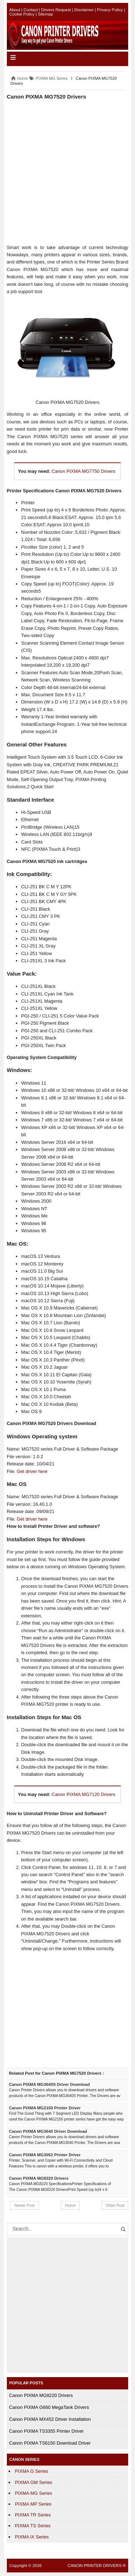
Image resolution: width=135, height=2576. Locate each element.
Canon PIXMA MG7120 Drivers (83, 1794)
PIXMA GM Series (33, 2482)
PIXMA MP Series (33, 2504)
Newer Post (24, 2205)
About (14, 10)
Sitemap (45, 14)
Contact (30, 10)
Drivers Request (56, 10)
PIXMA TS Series (33, 2525)
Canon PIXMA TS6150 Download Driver (50, 2443)
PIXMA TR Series (33, 2515)
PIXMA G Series (31, 2471)
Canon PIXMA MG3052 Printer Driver (45, 2155)
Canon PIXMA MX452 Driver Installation (50, 2419)
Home (70, 2205)
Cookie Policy (22, 14)
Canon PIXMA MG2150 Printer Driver (45, 2108)
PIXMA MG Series (33, 2493)
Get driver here (32, 1471)
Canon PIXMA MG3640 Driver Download (48, 2131)
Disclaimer (84, 10)
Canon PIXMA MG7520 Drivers (46, 96)
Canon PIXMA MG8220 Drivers (38, 2178)
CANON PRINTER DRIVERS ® (97, 2565)
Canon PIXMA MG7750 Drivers (83, 471)
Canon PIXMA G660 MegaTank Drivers (49, 2407)
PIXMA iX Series (32, 2537)
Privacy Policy (110, 10)
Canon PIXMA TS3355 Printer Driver (46, 2431)
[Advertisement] (67, 171)
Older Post (114, 2205)
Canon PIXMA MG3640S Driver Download (49, 2084)
